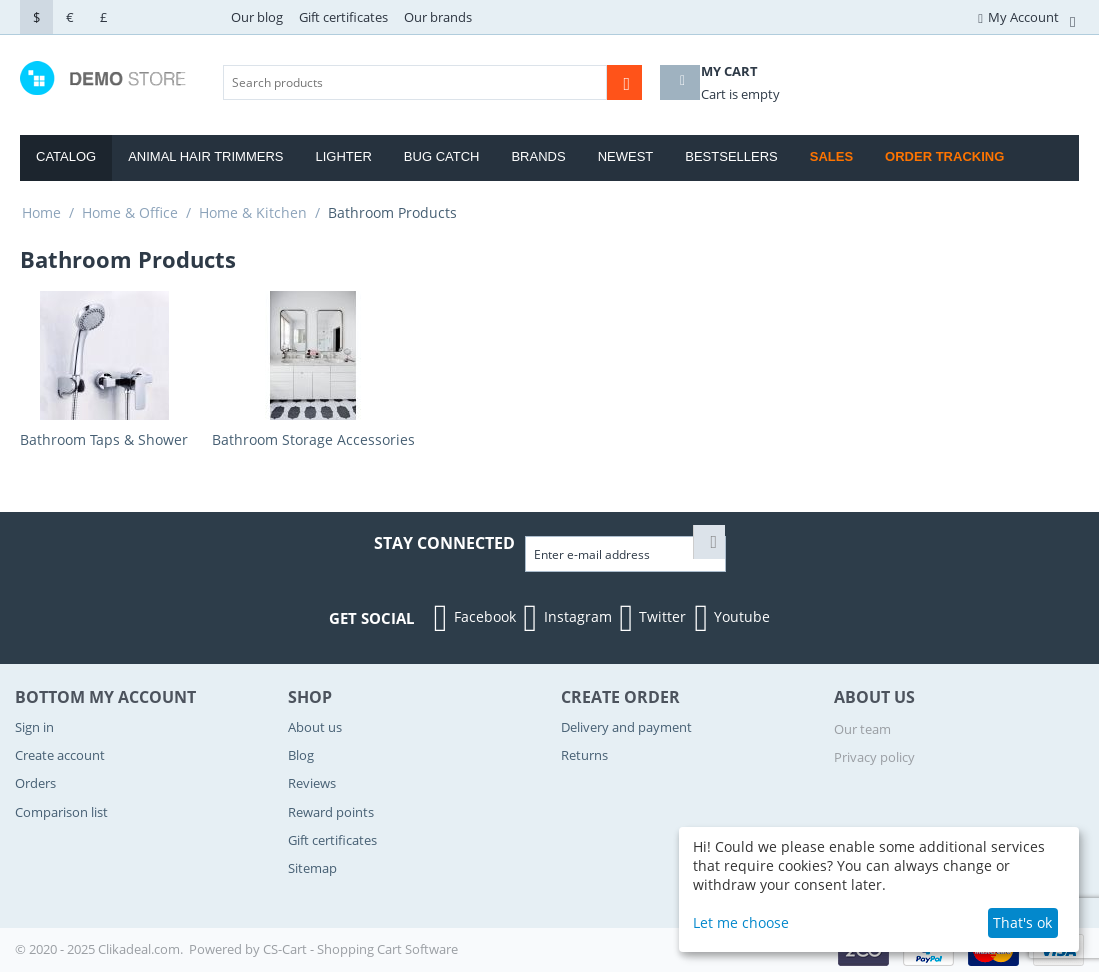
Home (41, 212)
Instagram (565, 618)
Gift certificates (343, 17)
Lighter (344, 156)
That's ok (1022, 922)
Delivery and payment (626, 727)
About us (315, 727)
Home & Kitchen (253, 212)
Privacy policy (874, 757)
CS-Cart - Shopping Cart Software (360, 949)
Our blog (257, 17)
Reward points (331, 812)
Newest (626, 156)
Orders (35, 783)
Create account (60, 755)
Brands (538, 156)
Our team (862, 729)
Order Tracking (944, 156)
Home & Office (130, 212)
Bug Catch (442, 156)
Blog (301, 755)
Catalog (66, 156)
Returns (584, 755)
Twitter (651, 618)
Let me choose (741, 922)
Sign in (34, 727)
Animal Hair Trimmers (205, 156)
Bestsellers (731, 156)
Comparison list (61, 812)
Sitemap (312, 868)
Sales (831, 156)
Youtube (729, 618)
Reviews (312, 783)
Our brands (438, 17)
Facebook (472, 618)
